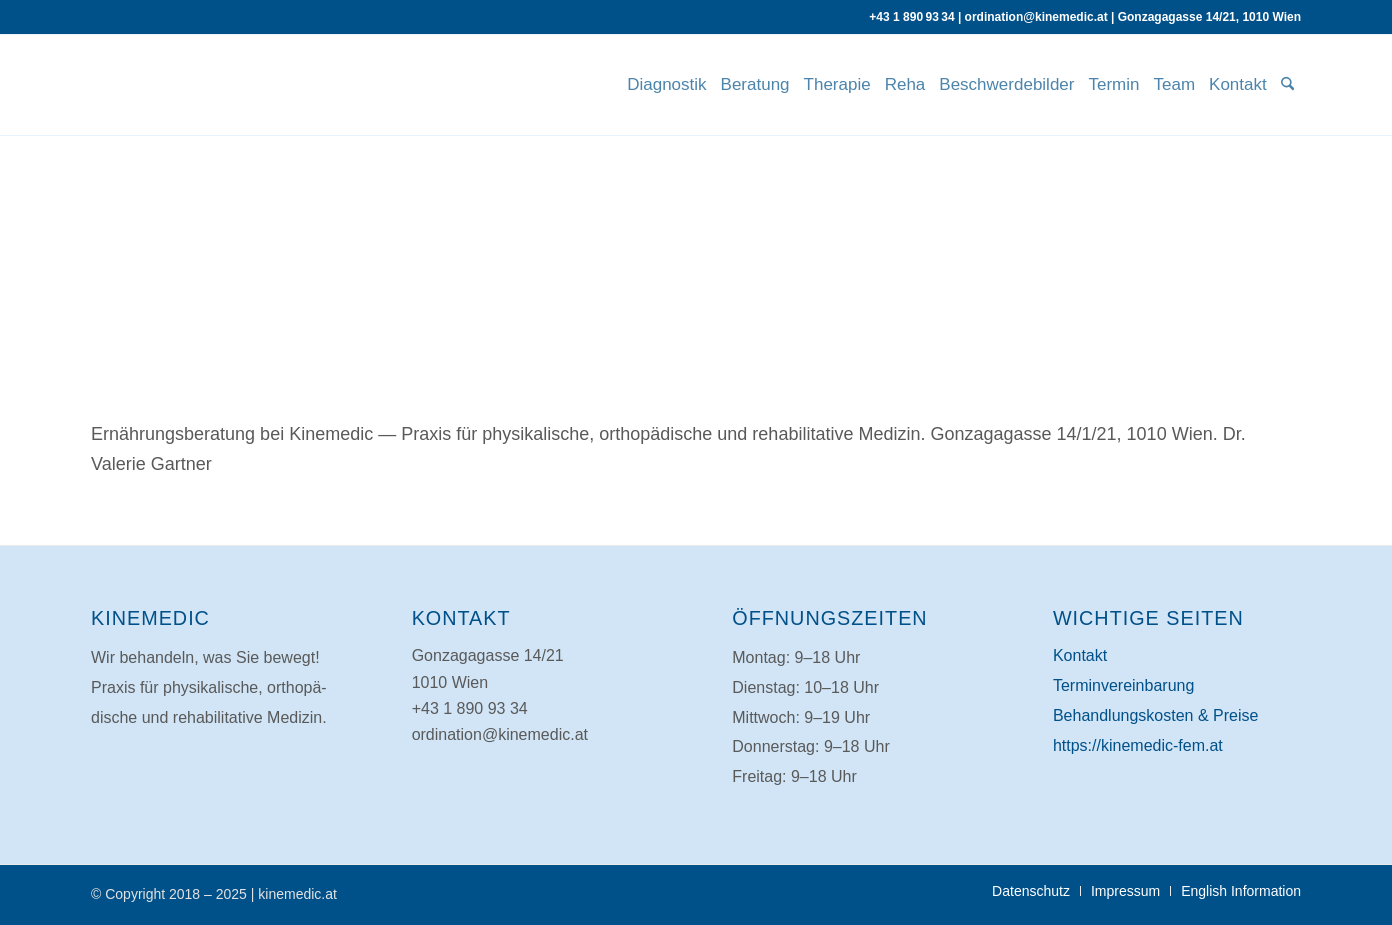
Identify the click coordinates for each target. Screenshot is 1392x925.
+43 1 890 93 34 (911, 17)
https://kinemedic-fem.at (1138, 745)
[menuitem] (666, 85)
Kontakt (1080, 655)
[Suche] (1287, 85)
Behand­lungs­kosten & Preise (1155, 715)
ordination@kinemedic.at (1036, 17)
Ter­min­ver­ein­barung (1123, 685)
